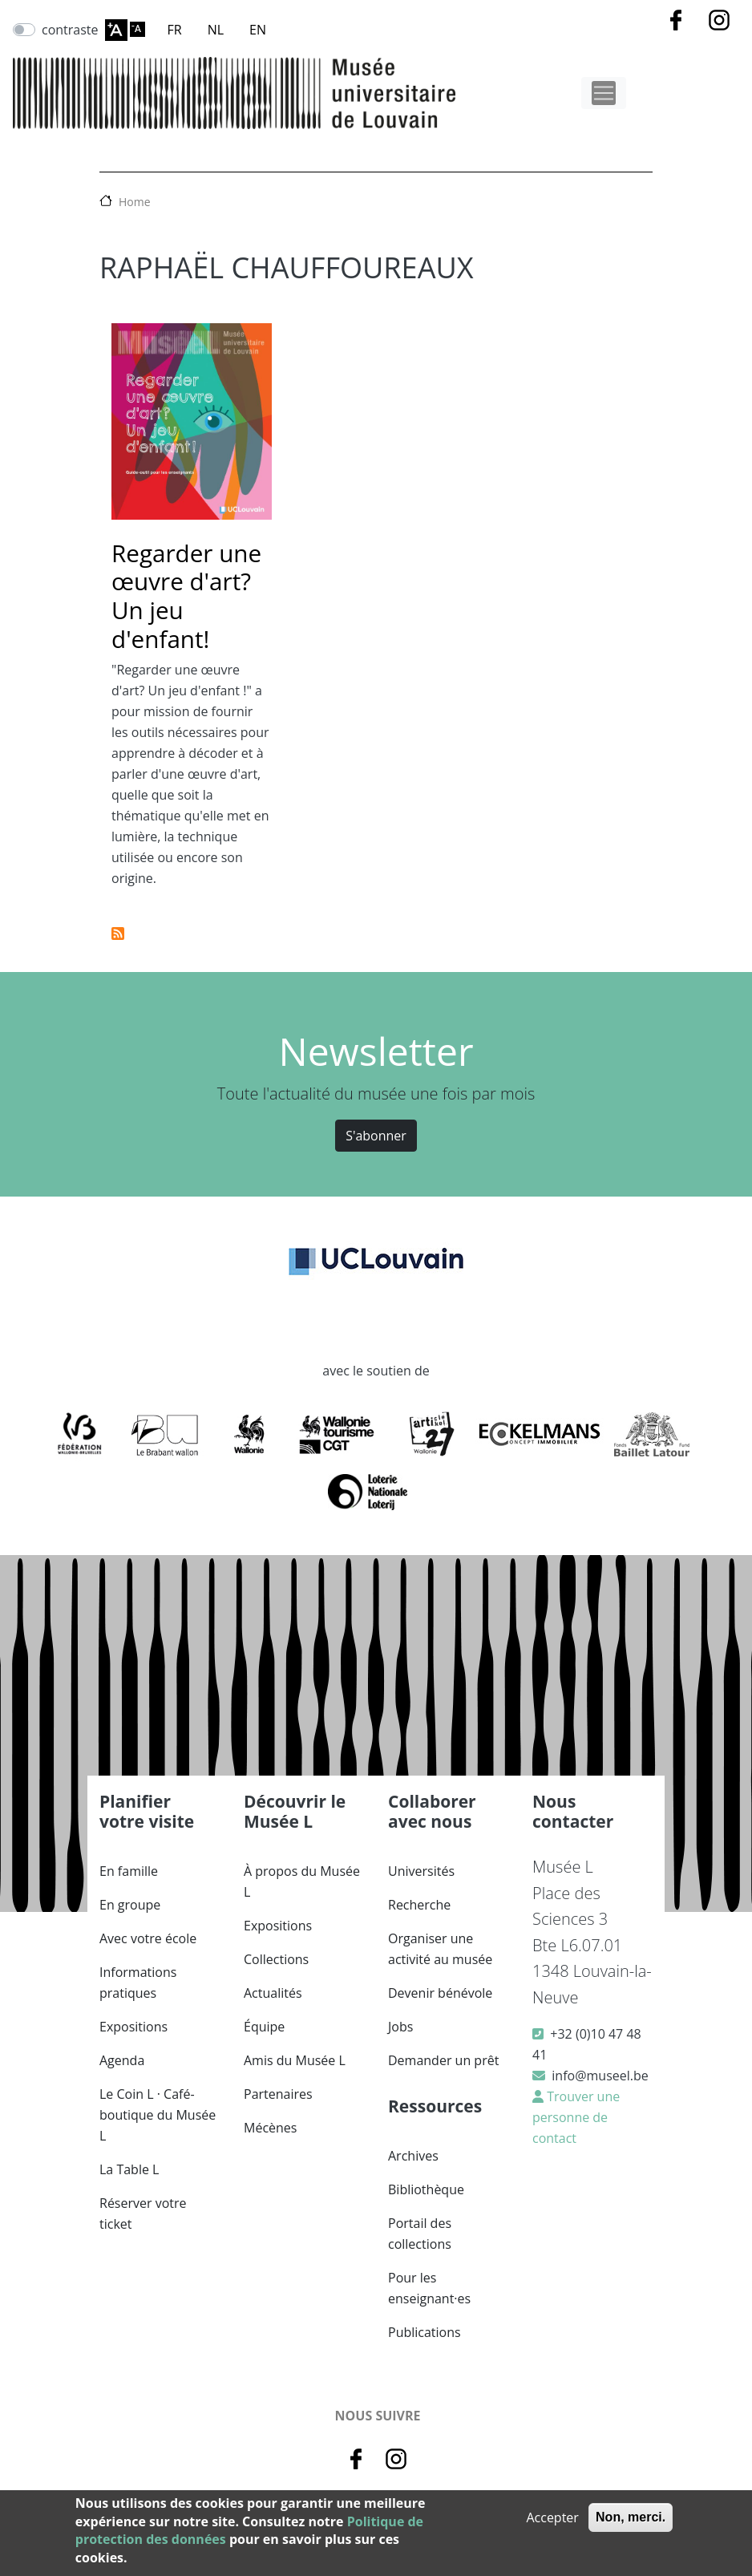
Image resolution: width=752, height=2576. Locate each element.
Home (135, 201)
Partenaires (278, 2094)
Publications (424, 2332)
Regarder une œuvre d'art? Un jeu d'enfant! (186, 596)
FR (175, 29)
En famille (128, 1871)
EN (257, 29)
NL (216, 29)
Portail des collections (419, 2233)
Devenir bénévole (440, 1993)
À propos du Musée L (302, 1881)
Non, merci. (630, 2517)
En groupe (129, 1905)
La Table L (129, 2169)
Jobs (400, 2026)
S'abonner (376, 1135)
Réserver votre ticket (143, 2213)
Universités (421, 1871)
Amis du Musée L (295, 2060)
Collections (276, 1959)
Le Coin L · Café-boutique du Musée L (157, 2115)
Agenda (121, 2060)
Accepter (552, 2517)
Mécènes (270, 2128)
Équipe (264, 2026)
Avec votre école (147, 1938)
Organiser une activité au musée (440, 1949)
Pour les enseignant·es (429, 2288)
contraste (70, 29)
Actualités (273, 1993)
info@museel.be (600, 2075)
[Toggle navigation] (603, 93)
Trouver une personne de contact (576, 2117)
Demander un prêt (443, 2060)
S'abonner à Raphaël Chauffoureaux (117, 933)
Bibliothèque (426, 2189)
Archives (413, 2156)
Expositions (133, 2026)
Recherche (419, 1905)
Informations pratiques (137, 1982)
